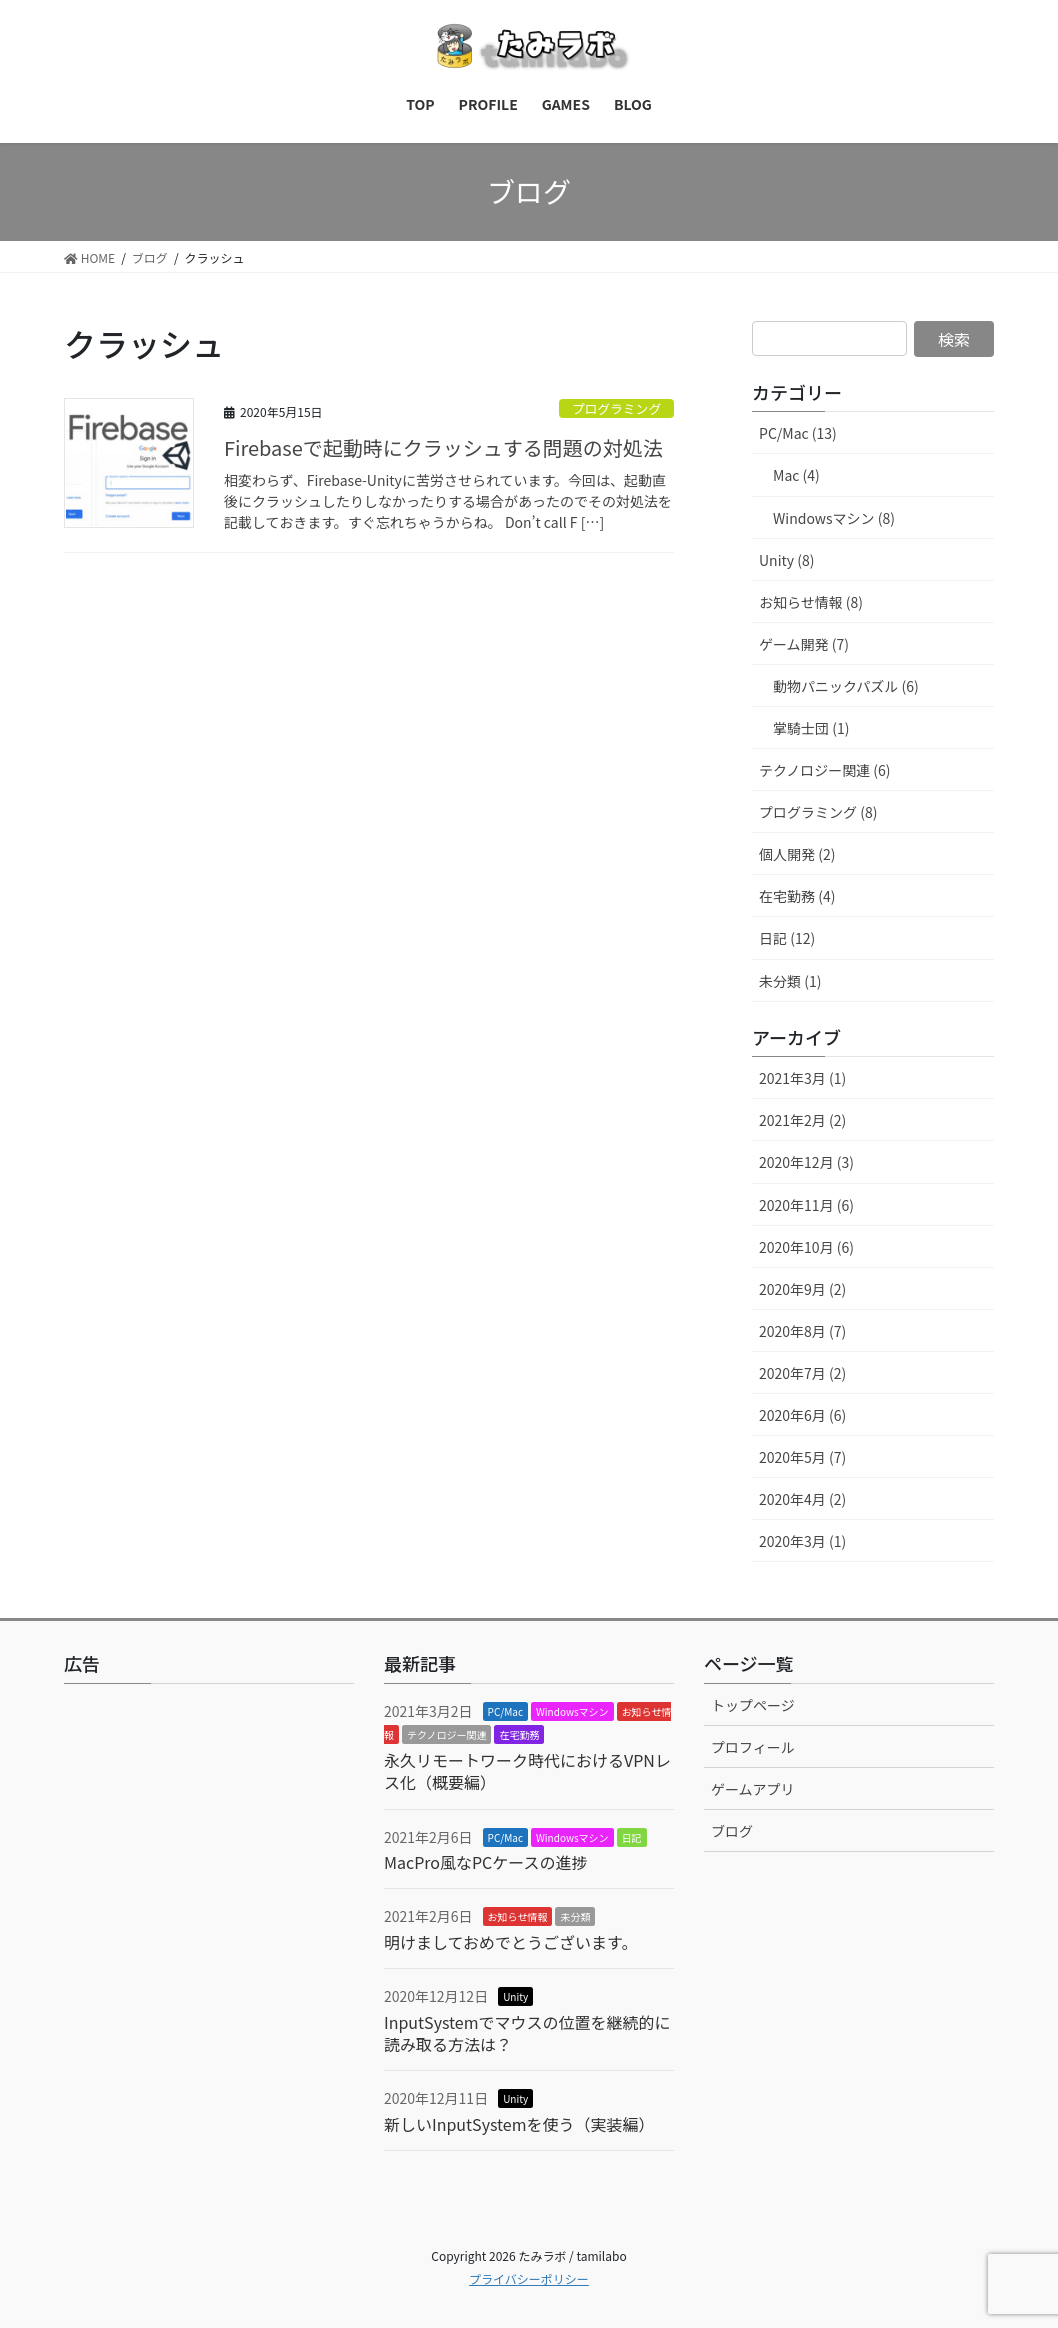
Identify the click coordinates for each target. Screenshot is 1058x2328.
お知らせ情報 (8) (811, 602)
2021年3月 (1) (802, 1078)
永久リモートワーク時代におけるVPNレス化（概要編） (527, 1771)
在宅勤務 (519, 1734)
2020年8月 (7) (802, 1331)
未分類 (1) (790, 981)
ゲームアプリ (753, 1789)
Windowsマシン (572, 1711)
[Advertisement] (209, 1889)
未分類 (575, 1916)
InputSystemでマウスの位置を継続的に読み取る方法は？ (527, 2033)
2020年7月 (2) (802, 1373)
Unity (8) (786, 560)
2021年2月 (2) (802, 1120)
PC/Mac (505, 1711)
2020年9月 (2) (802, 1289)
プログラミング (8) (818, 812)
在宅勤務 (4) (797, 896)
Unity (515, 1996)
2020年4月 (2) (802, 1499)
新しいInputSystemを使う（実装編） (519, 2124)
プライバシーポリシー (529, 2278)
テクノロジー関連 (446, 1734)
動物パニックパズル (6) (846, 686)
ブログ (732, 1831)
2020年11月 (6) (806, 1205)
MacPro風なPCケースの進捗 (486, 1862)
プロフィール (753, 1747)
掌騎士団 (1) (811, 728)
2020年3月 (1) (802, 1541)
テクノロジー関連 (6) (825, 770)
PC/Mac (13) (798, 433)
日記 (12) (787, 938)
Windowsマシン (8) (834, 518)
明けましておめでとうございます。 (510, 1942)
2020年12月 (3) (806, 1162)
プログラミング (617, 408)
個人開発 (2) (797, 854)
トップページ (753, 1705)
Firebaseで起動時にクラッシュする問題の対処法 (443, 447)
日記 (632, 1837)
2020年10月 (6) (806, 1247)
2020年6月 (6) (802, 1415)
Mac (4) (796, 475)
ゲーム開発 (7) (804, 644)
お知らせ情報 (518, 1916)
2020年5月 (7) (802, 1457)
